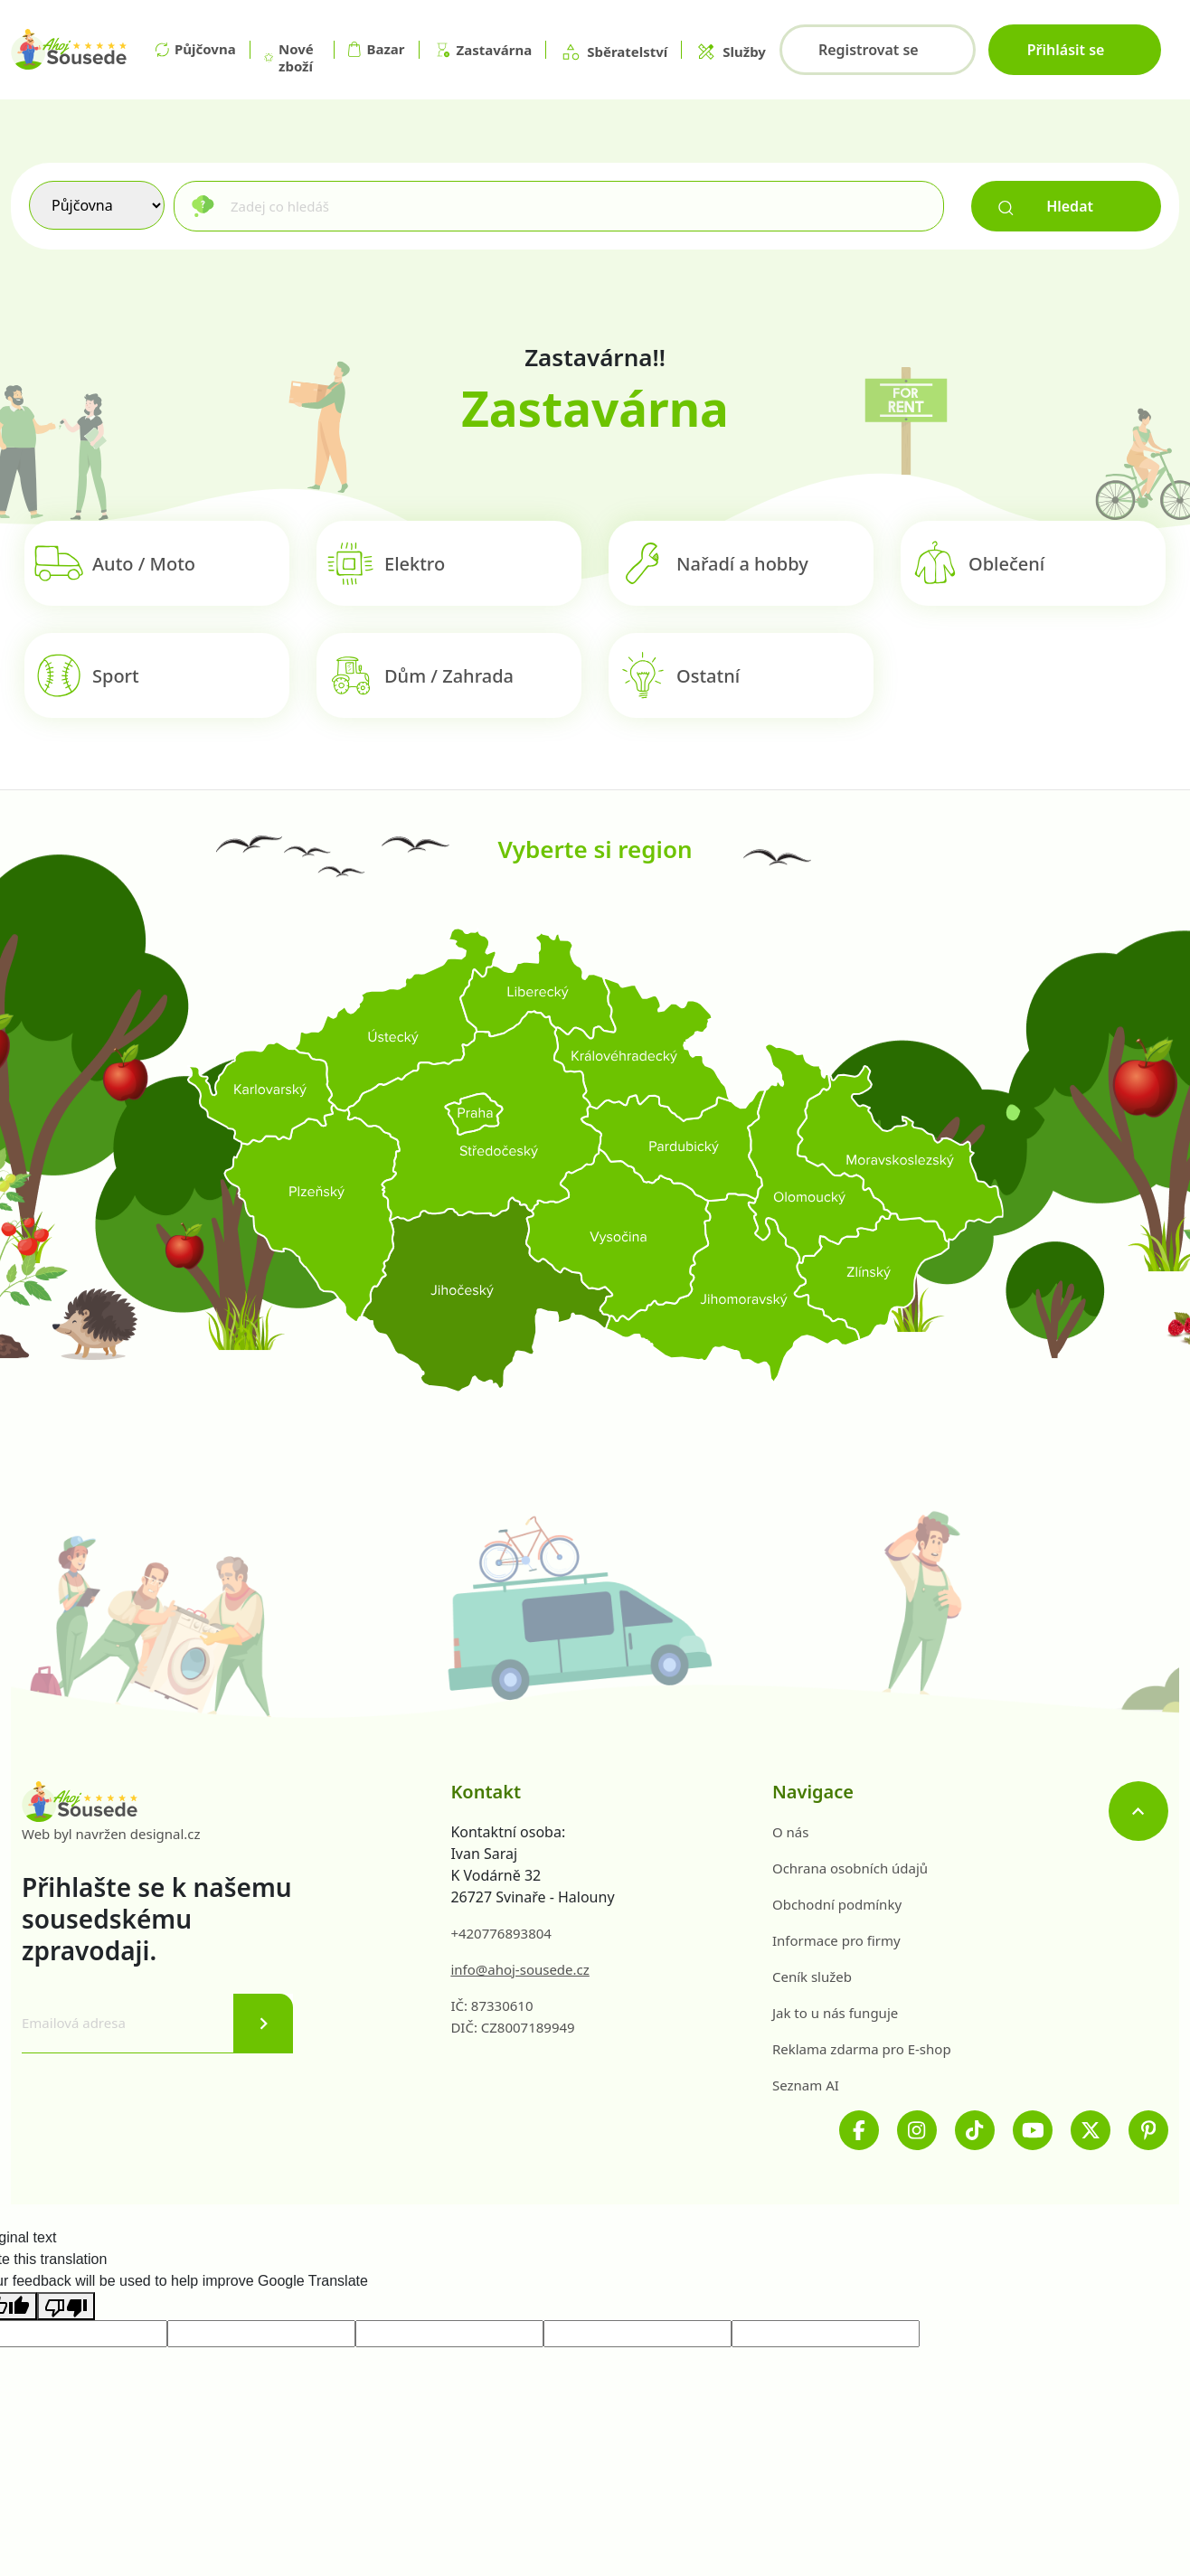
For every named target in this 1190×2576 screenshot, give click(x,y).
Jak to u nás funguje (835, 2013)
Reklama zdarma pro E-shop (861, 2049)
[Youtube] (1033, 2130)
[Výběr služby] (97, 205)
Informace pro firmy (836, 1940)
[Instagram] (917, 2130)
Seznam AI (805, 2085)
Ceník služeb (812, 1976)
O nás (790, 1832)
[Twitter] (1090, 2130)
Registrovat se (868, 50)
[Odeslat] (263, 2023)
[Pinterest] (1148, 2130)
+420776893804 (501, 1933)
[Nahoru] (1138, 1811)
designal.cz (165, 1834)
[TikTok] (975, 2130)
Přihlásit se (1066, 50)
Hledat (1045, 206)
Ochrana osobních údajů (850, 1868)
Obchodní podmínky (837, 1904)
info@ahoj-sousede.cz (519, 1969)
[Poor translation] (66, 2306)
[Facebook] (859, 2130)
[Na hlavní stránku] (69, 49)
